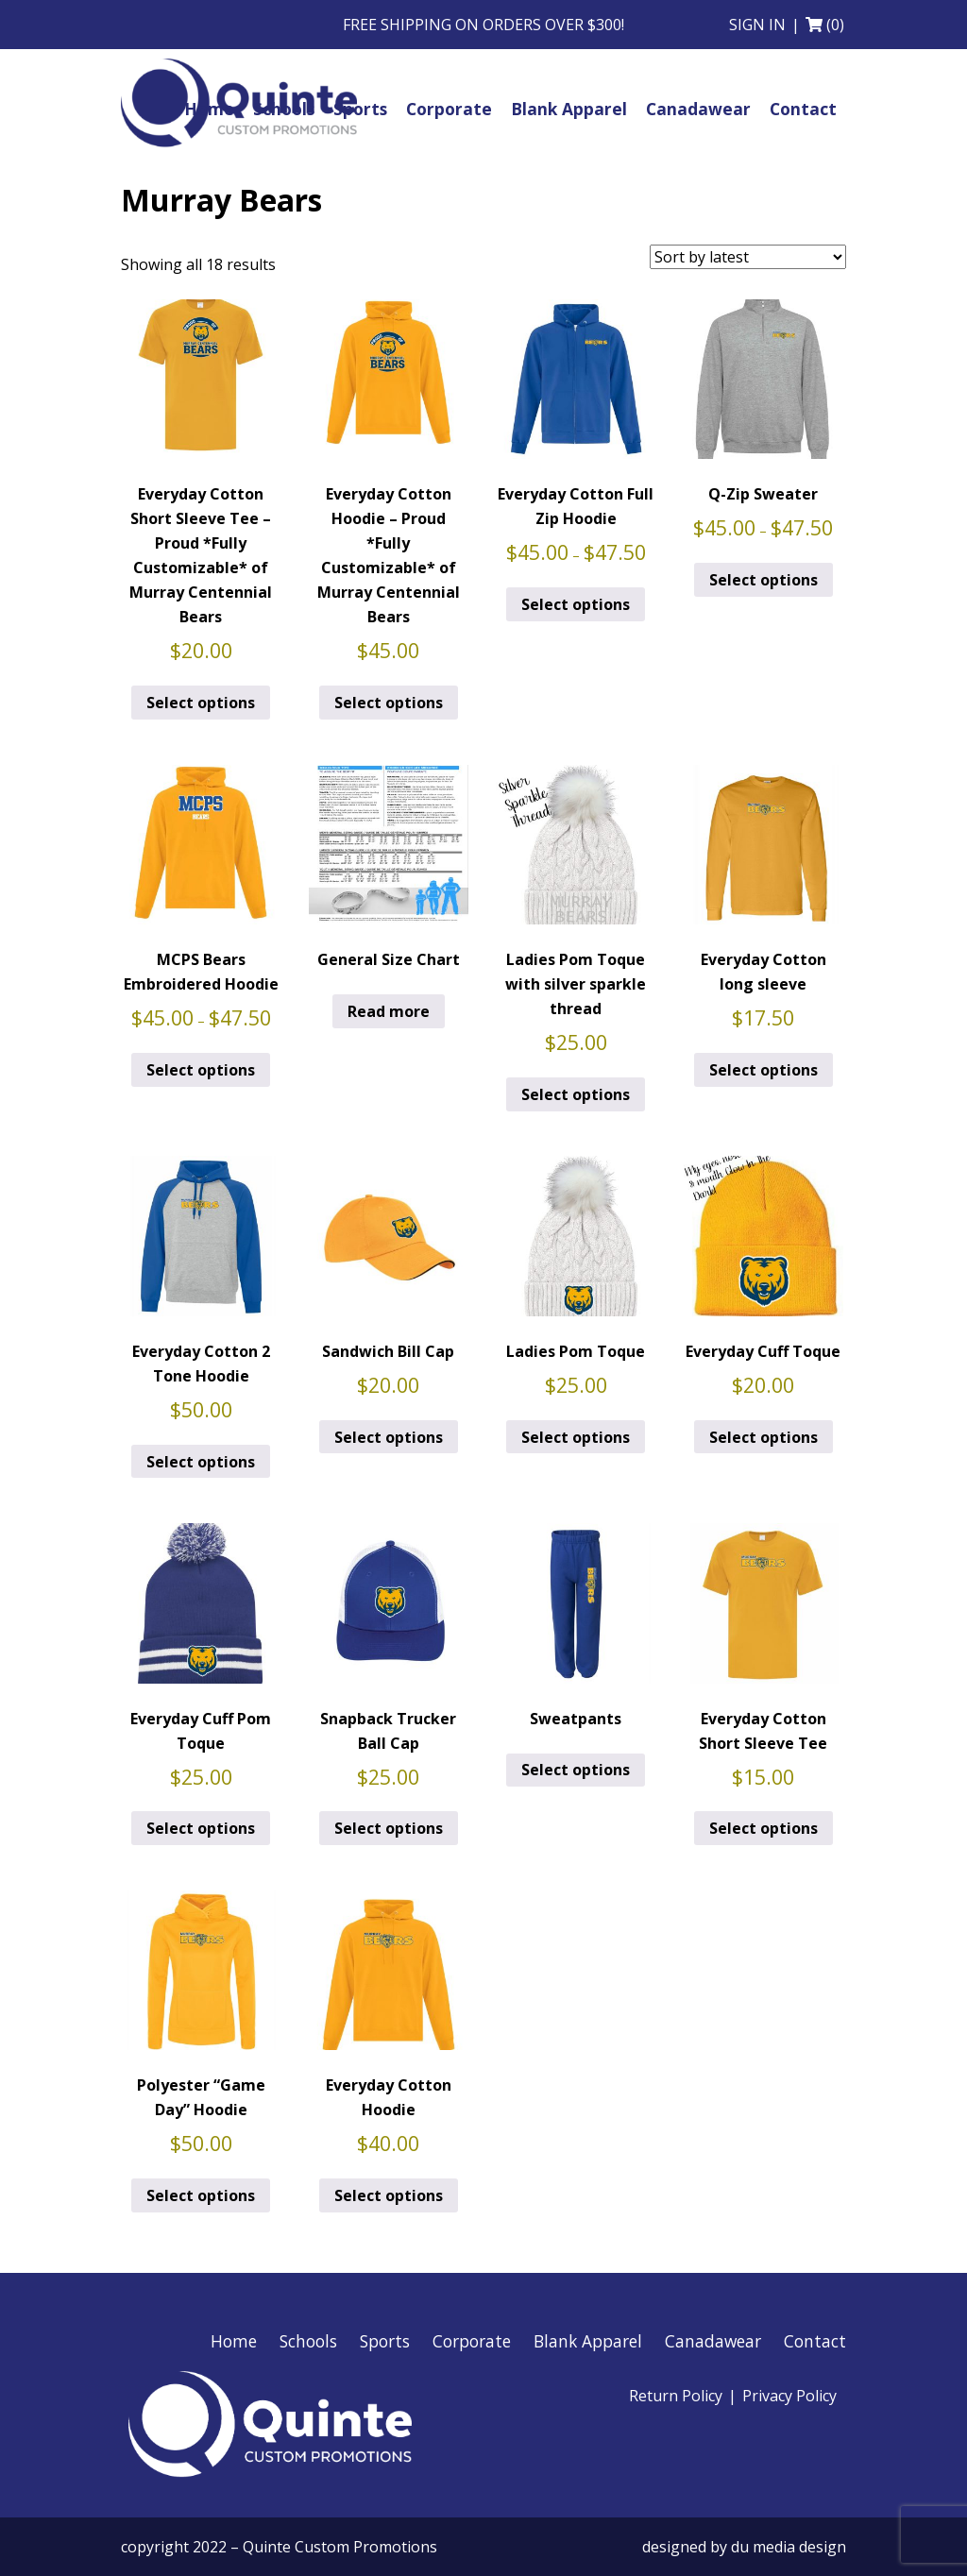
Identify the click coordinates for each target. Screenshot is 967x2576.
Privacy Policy (789, 2395)
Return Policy (675, 2395)
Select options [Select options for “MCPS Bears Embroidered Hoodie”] (200, 1069)
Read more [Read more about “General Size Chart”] (389, 1011)
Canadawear (713, 2341)
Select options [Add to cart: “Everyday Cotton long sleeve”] (763, 1069)
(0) (835, 24)
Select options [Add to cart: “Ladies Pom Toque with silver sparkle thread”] (575, 1094)
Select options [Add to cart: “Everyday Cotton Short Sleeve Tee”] (763, 1828)
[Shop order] (748, 257)
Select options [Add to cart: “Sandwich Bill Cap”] (388, 1437)
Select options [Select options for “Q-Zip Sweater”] (763, 579)
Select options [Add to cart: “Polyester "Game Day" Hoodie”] (200, 2195)
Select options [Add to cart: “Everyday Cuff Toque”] (763, 1437)
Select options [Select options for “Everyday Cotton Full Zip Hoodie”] (575, 604)
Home (234, 2341)
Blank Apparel (588, 2341)
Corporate (472, 2341)
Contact (815, 2341)
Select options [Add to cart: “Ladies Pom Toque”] (575, 1437)
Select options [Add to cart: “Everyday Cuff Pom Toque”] (200, 1828)
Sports (385, 2341)
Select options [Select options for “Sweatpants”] (575, 1769)
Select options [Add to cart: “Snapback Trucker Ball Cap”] (388, 1828)
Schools (308, 2341)
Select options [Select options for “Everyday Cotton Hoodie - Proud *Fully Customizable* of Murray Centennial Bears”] (388, 702)
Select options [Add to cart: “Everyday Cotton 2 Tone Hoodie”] (200, 1461)
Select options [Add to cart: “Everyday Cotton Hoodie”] (388, 2195)
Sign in (757, 24)
